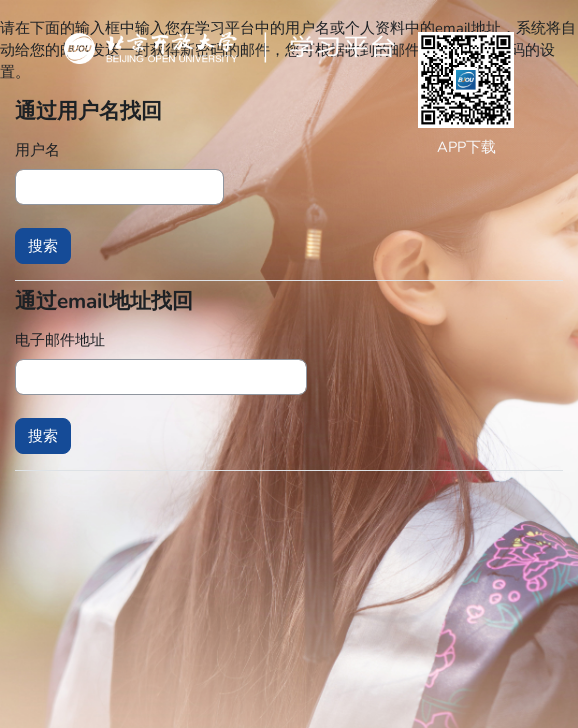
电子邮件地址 (60, 340)
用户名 (37, 150)
